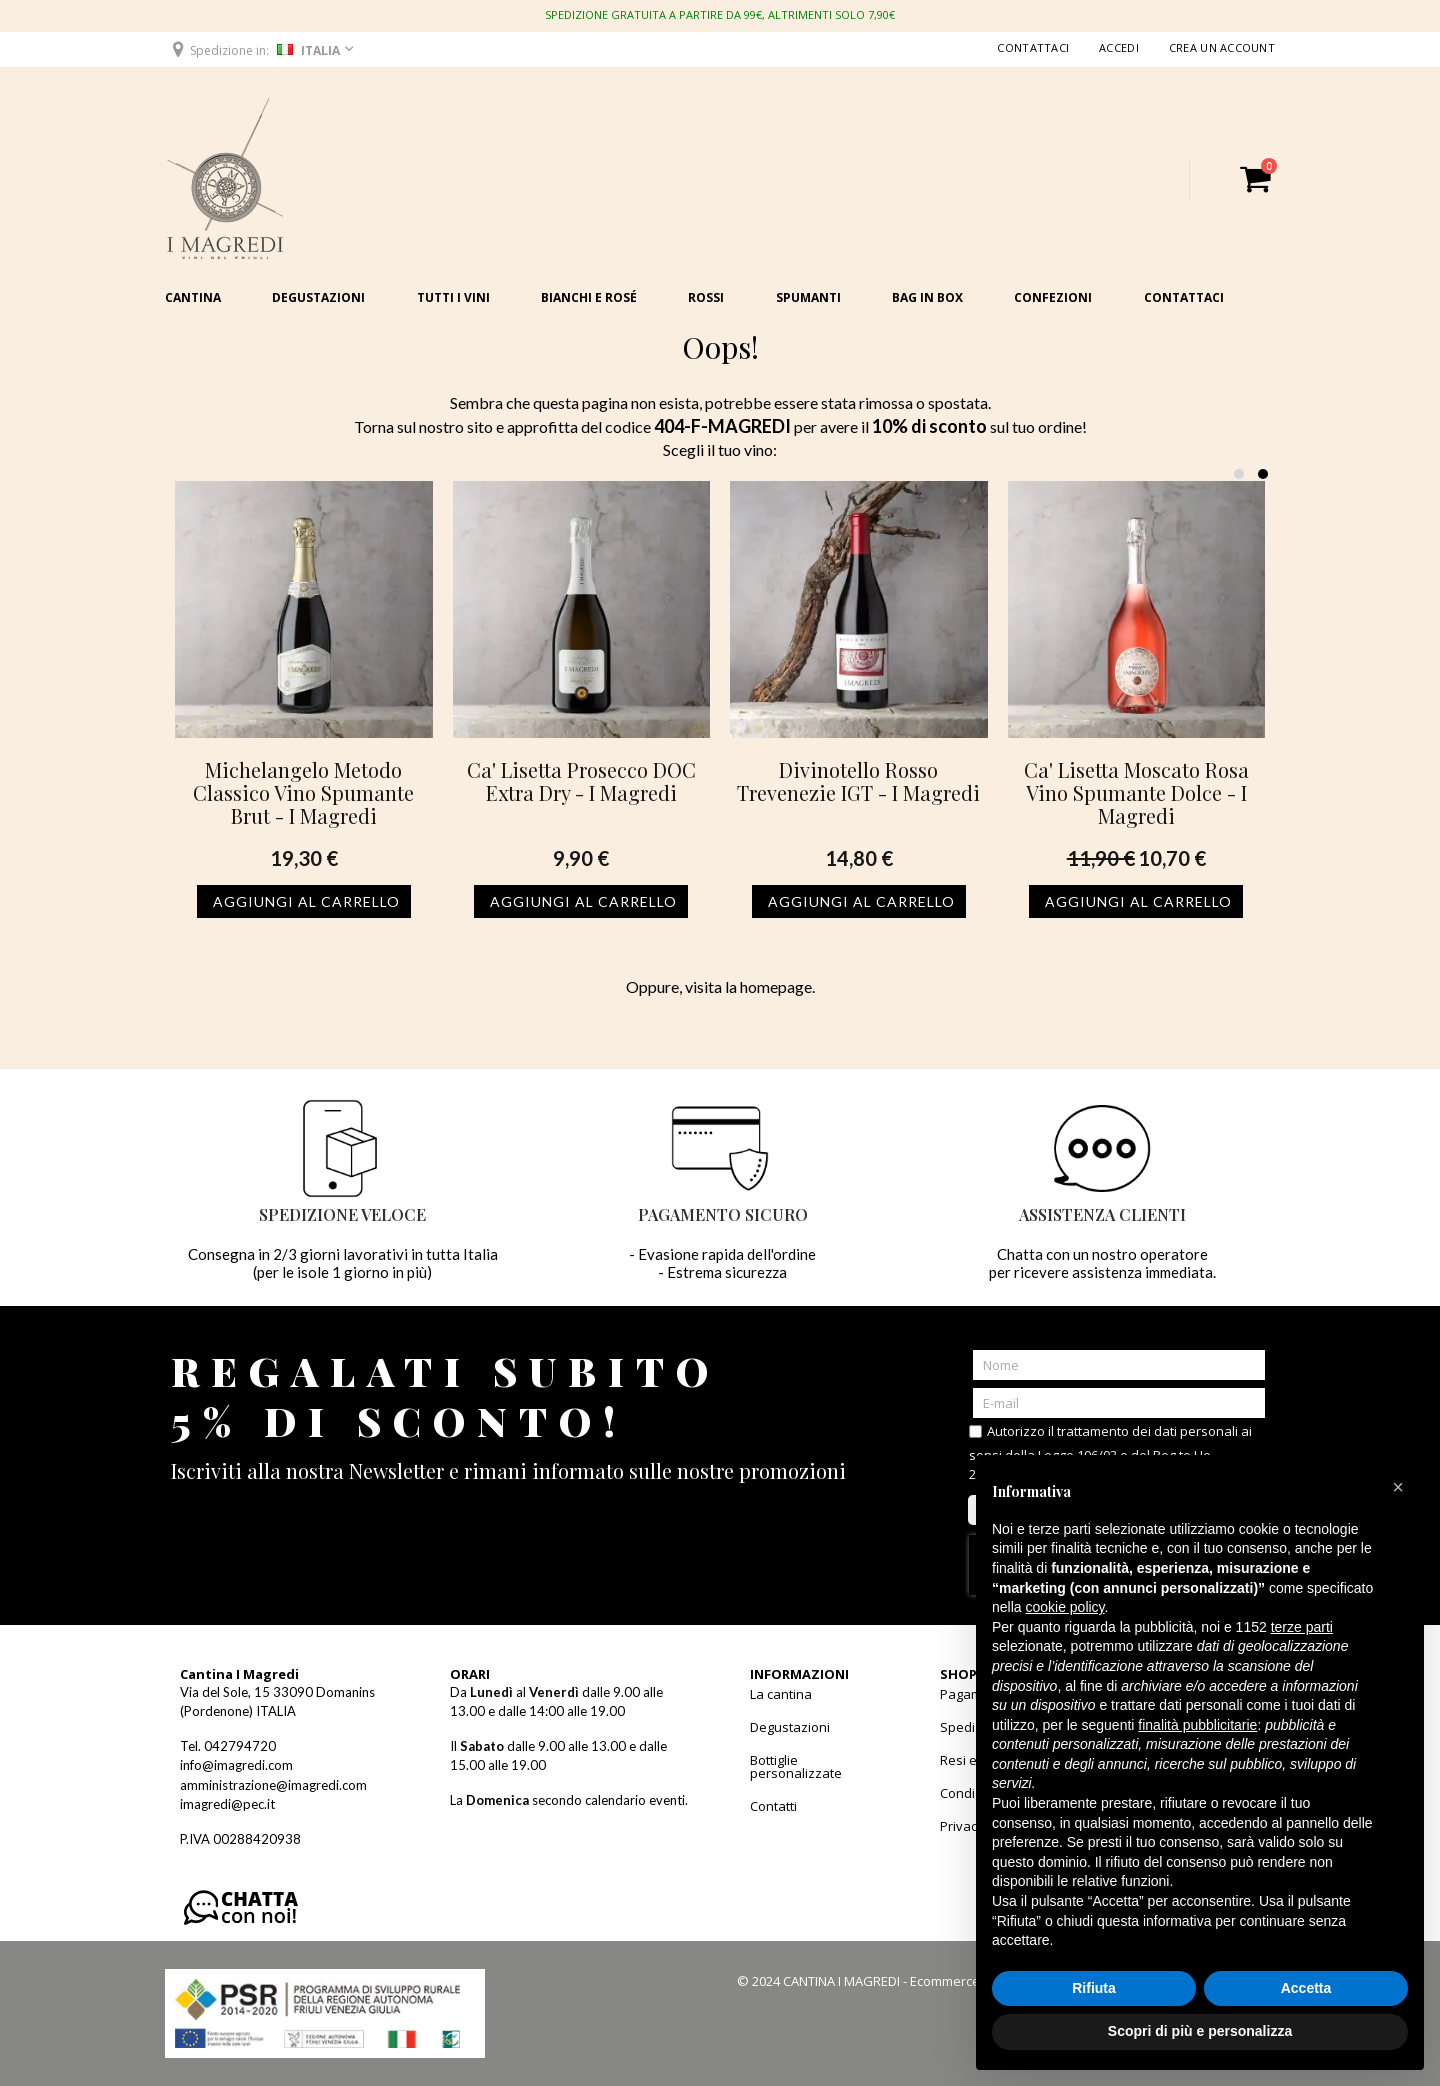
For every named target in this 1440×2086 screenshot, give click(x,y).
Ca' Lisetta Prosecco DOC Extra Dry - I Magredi (581, 781)
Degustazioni (318, 297)
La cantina (781, 1694)
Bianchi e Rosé (589, 297)
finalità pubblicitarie (1197, 1725)
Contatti (773, 1806)
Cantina (193, 297)
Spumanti (808, 297)
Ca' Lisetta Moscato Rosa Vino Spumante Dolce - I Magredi (1136, 792)
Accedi (1119, 47)
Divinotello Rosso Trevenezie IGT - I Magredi (858, 781)
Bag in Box (927, 297)
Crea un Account (1222, 47)
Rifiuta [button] (1094, 1988)
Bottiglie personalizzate (796, 1766)
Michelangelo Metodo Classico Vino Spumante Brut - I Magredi (303, 792)
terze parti (1302, 1627)
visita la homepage (748, 986)
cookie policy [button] (1064, 1607)
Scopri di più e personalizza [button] (1200, 2031)
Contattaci (1033, 47)
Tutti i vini (453, 297)
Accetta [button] (1306, 1988)
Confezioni (1053, 297)
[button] (261, 50)
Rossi (706, 297)
